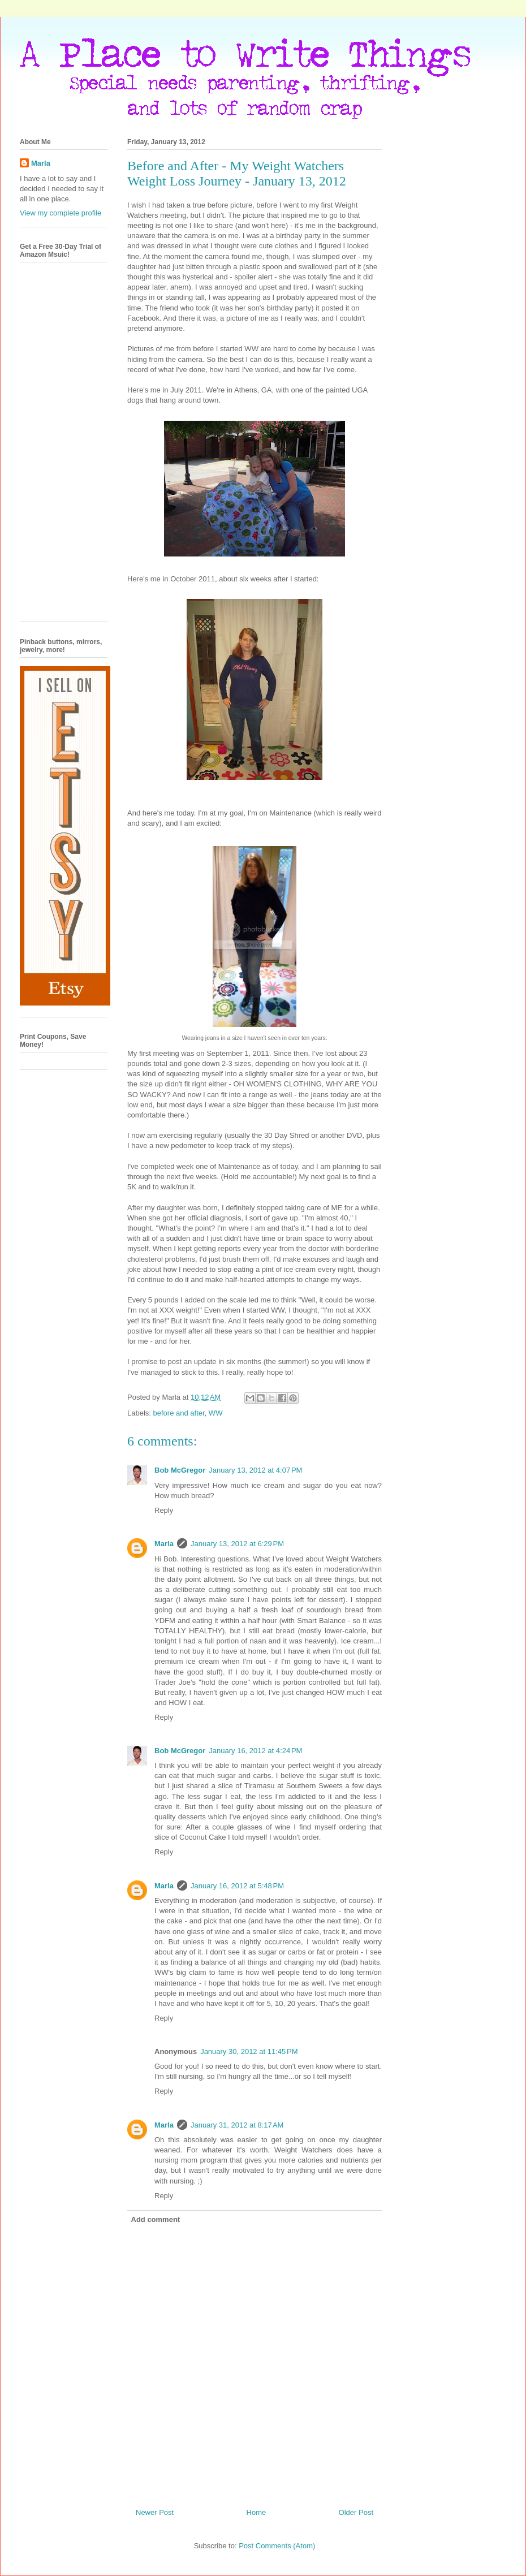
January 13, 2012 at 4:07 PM (255, 1470)
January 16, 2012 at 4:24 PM (255, 1750)
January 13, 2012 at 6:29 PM (237, 1543)
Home (256, 2512)
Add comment (155, 2219)
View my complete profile (60, 213)
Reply (163, 1510)
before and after (179, 1413)
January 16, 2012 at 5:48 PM (237, 1886)
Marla (164, 1543)
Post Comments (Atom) (277, 2546)
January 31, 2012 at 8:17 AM (237, 2125)
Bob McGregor (179, 1470)
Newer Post (155, 2512)
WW (216, 1413)
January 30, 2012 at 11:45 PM (249, 2051)
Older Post (356, 2512)
